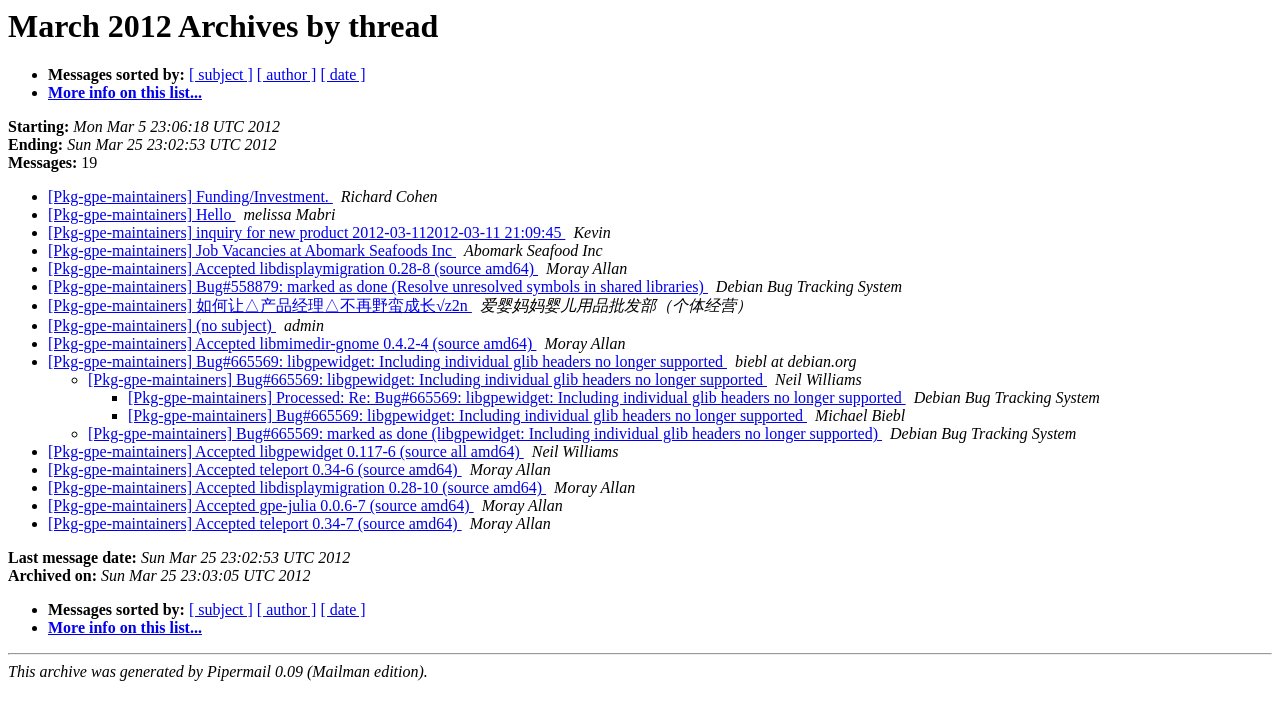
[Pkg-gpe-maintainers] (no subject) (162, 325)
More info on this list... (125, 92)
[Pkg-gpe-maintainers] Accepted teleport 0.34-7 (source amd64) (255, 523)
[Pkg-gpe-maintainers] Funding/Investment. (190, 196)
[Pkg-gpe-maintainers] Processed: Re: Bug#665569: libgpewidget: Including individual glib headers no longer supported (517, 397)
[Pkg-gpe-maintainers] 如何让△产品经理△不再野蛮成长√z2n (260, 305)
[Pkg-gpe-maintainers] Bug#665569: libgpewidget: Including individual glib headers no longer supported (387, 361)
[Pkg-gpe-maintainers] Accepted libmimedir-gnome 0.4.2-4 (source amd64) (292, 343)
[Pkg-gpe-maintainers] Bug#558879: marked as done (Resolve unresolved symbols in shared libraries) (378, 286)
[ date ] (342, 74)
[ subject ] (221, 74)
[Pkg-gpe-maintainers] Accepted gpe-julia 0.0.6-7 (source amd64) (261, 505)
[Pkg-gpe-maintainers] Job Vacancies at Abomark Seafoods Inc (252, 250)
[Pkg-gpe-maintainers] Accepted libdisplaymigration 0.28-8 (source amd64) (293, 268)
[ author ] (287, 74)
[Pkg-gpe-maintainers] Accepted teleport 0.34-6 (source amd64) (255, 469)
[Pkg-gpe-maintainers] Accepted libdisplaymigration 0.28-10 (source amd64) (297, 487)
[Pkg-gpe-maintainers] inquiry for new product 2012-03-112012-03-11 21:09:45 (306, 232)
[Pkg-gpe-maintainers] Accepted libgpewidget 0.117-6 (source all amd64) (286, 451)
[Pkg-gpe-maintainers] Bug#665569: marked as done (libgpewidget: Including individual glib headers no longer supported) (485, 433)
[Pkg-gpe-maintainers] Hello (142, 214)
